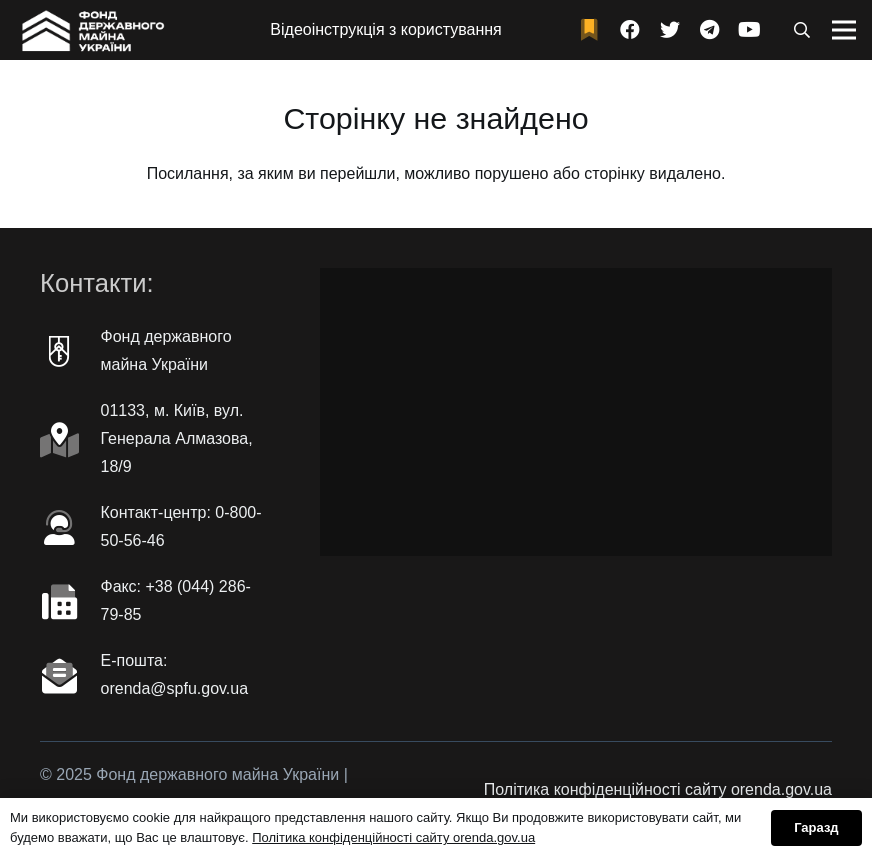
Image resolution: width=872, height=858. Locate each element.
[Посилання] (91, 30)
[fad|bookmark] (594, 30)
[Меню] (844, 30)
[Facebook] (630, 30)
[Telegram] (710, 30)
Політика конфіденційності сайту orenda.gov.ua (658, 789)
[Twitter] (670, 30)
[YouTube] (750, 30)
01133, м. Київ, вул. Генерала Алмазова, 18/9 (177, 438)
